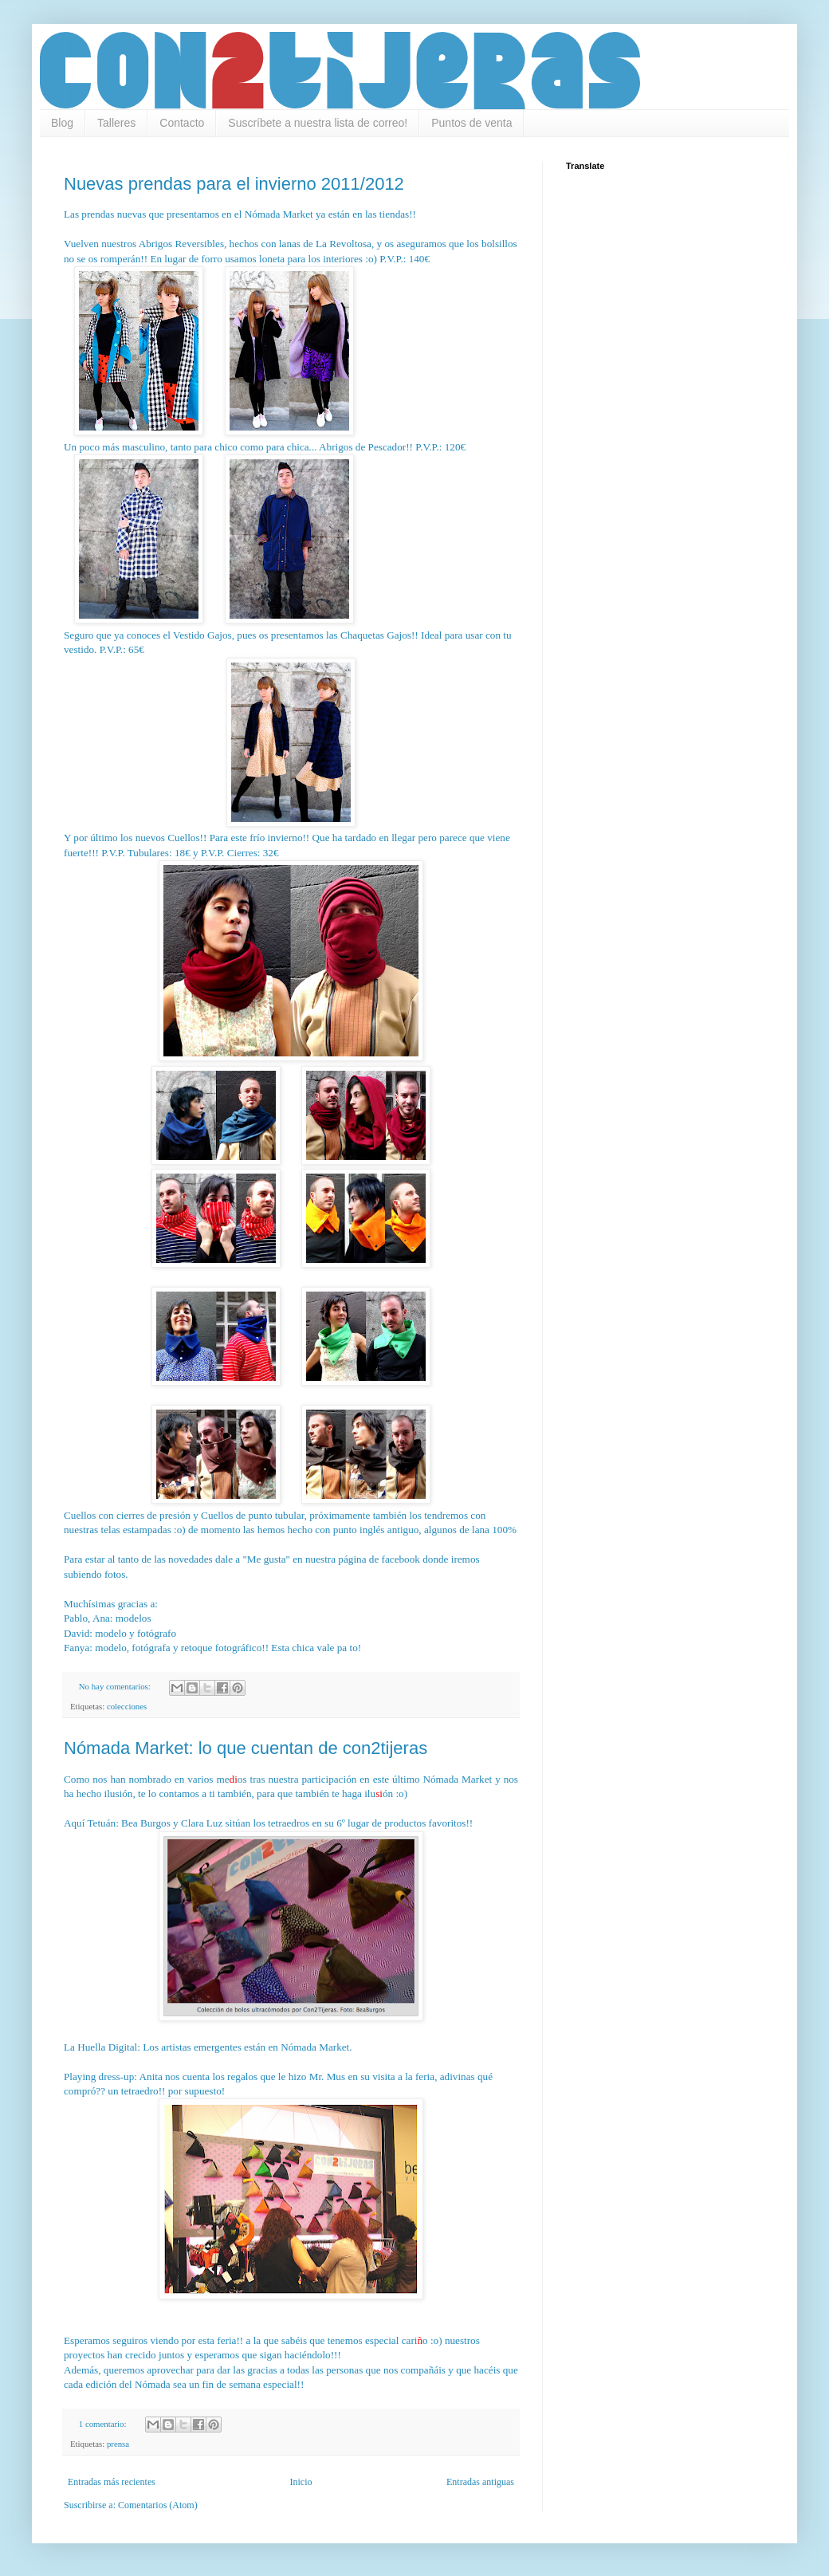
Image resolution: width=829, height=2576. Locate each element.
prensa (118, 2443)
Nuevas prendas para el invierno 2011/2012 (234, 184)
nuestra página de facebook (362, 1559)
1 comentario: (103, 2424)
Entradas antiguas (480, 2482)
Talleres (116, 122)
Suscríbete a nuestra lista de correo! (317, 122)
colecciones (127, 1706)
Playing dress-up (99, 2076)
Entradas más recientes (111, 2482)
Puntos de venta (471, 122)
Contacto (181, 122)
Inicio (300, 2482)
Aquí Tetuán (90, 1823)
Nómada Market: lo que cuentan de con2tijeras (245, 1748)
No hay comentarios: (116, 1686)
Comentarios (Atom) (158, 2505)
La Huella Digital (100, 2047)
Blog (62, 122)
